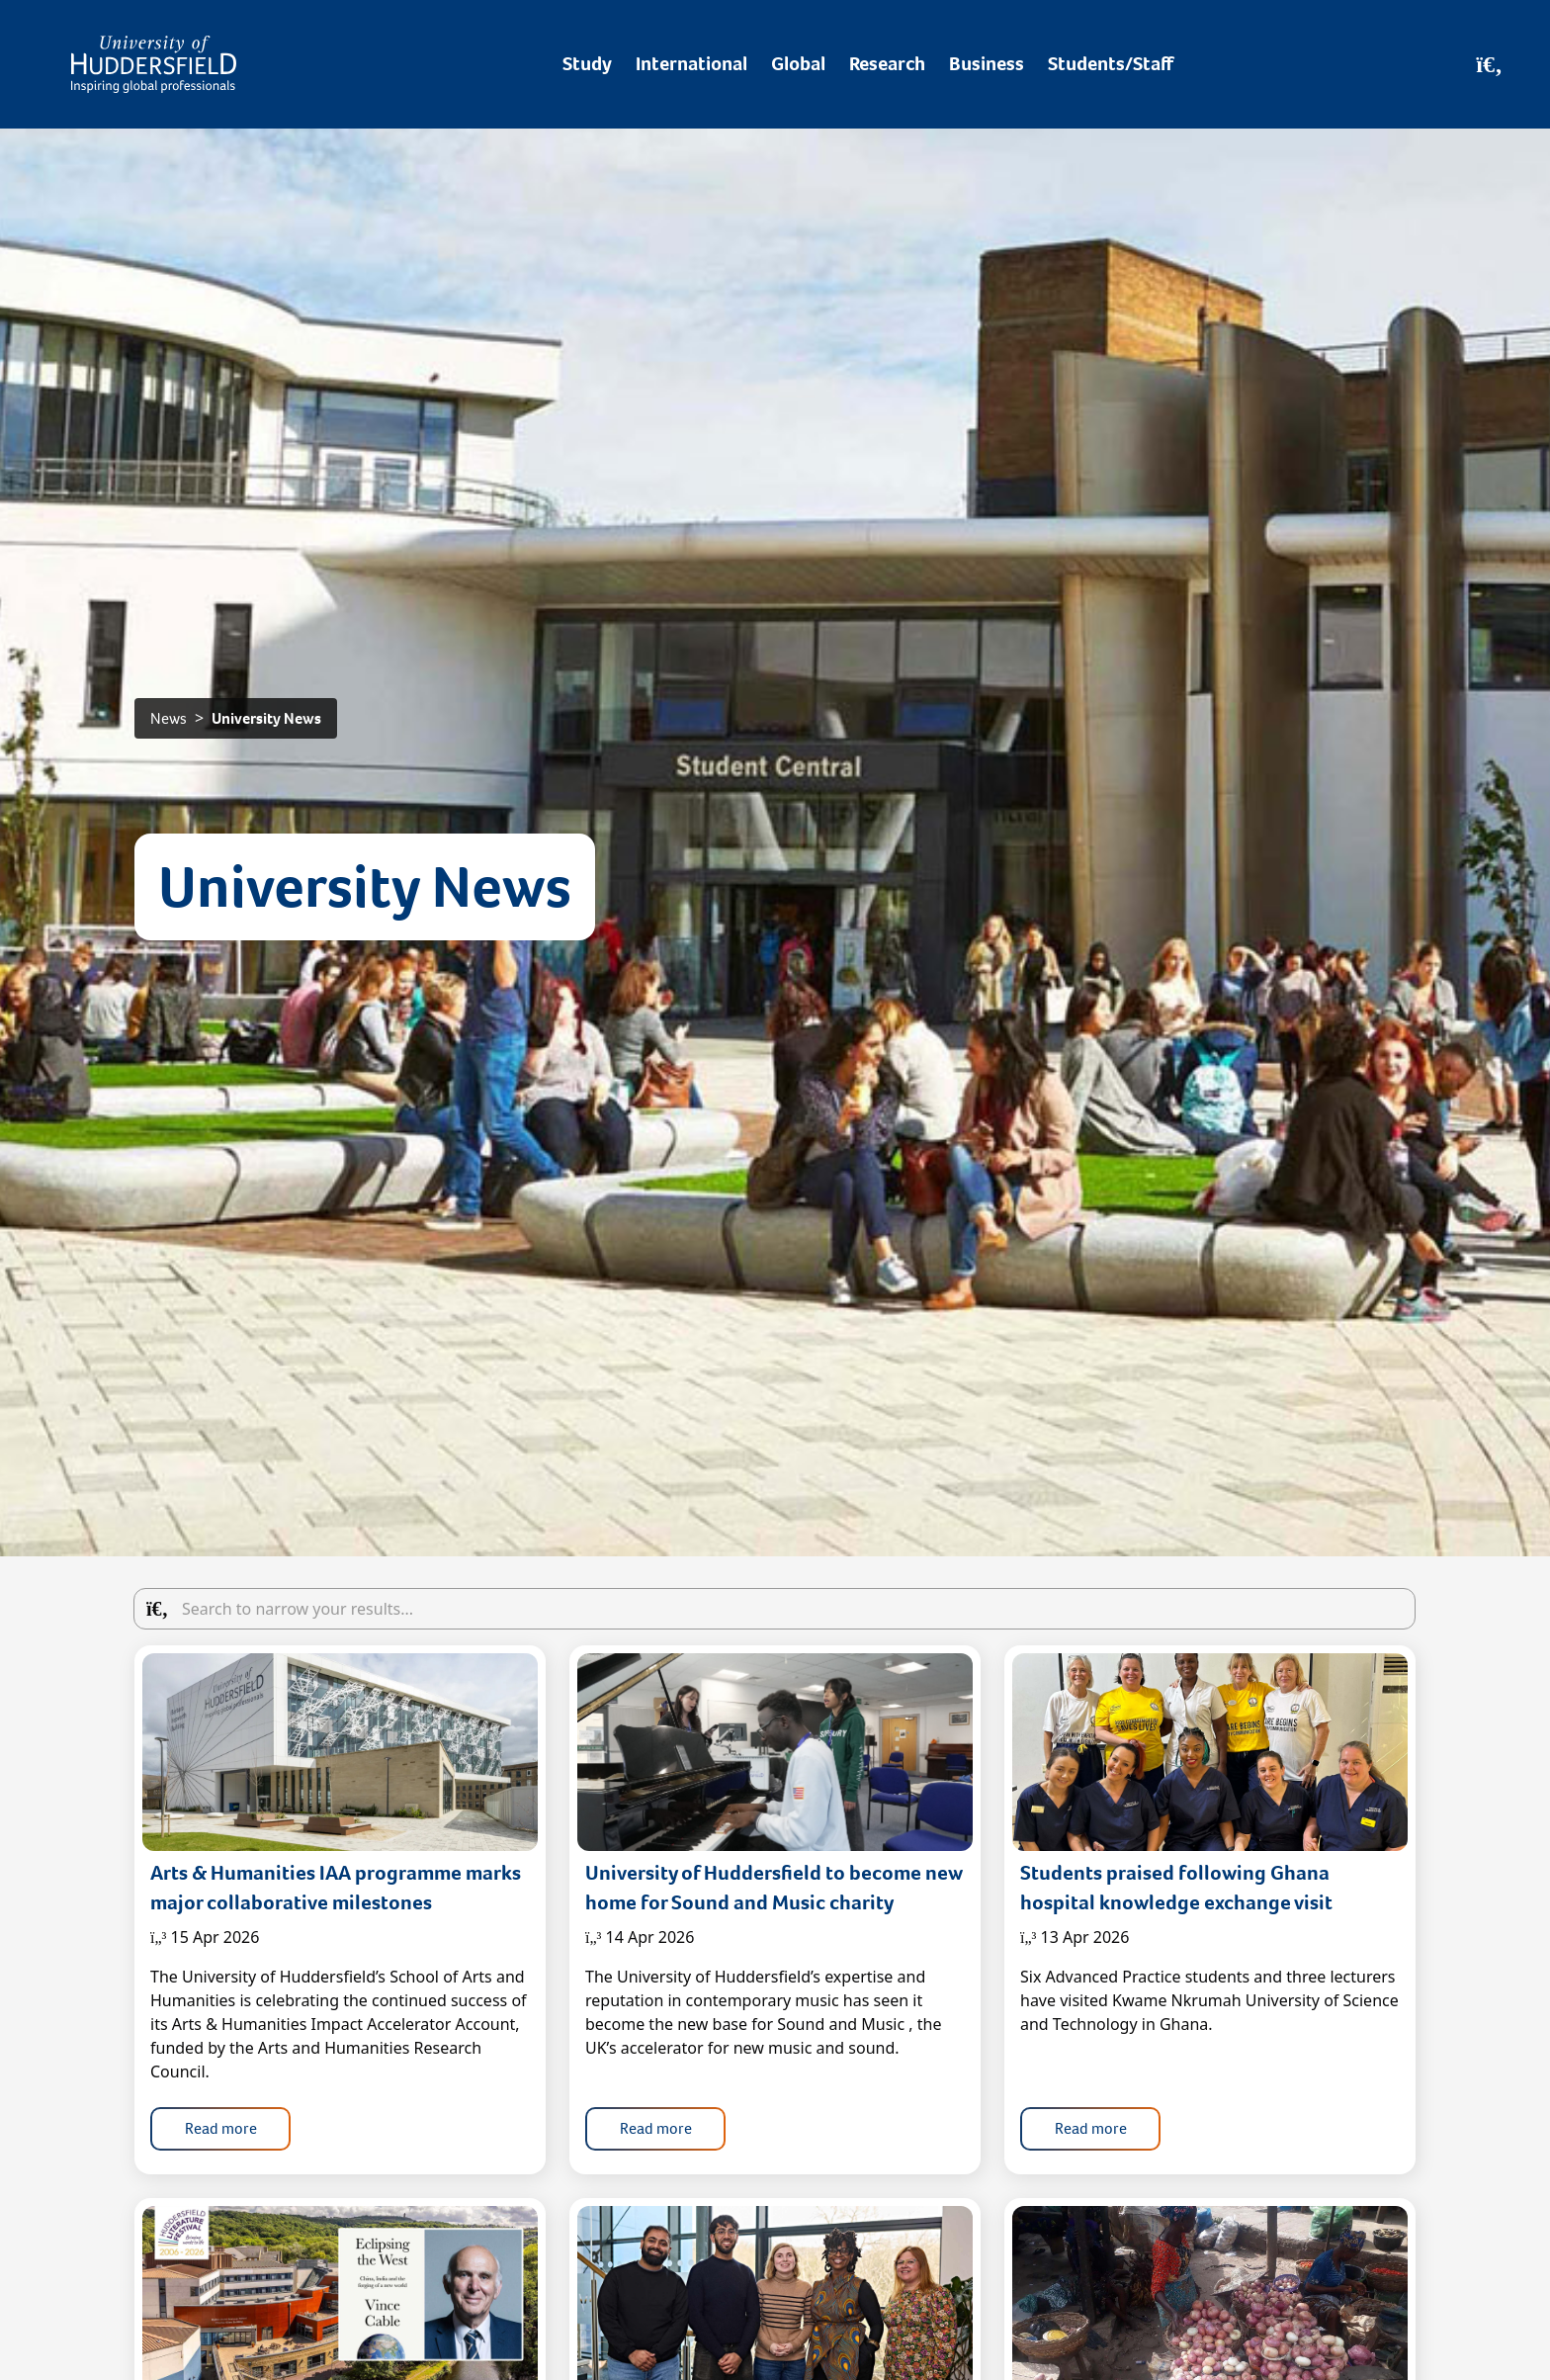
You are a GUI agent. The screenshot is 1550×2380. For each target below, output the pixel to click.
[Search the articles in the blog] (774, 1609)
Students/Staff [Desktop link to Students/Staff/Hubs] (1110, 63)
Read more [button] (221, 2128)
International (691, 63)
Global (798, 63)
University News (266, 718)
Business (986, 63)
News (168, 718)
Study (587, 63)
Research (887, 63)
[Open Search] (1489, 64)
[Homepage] (153, 64)
